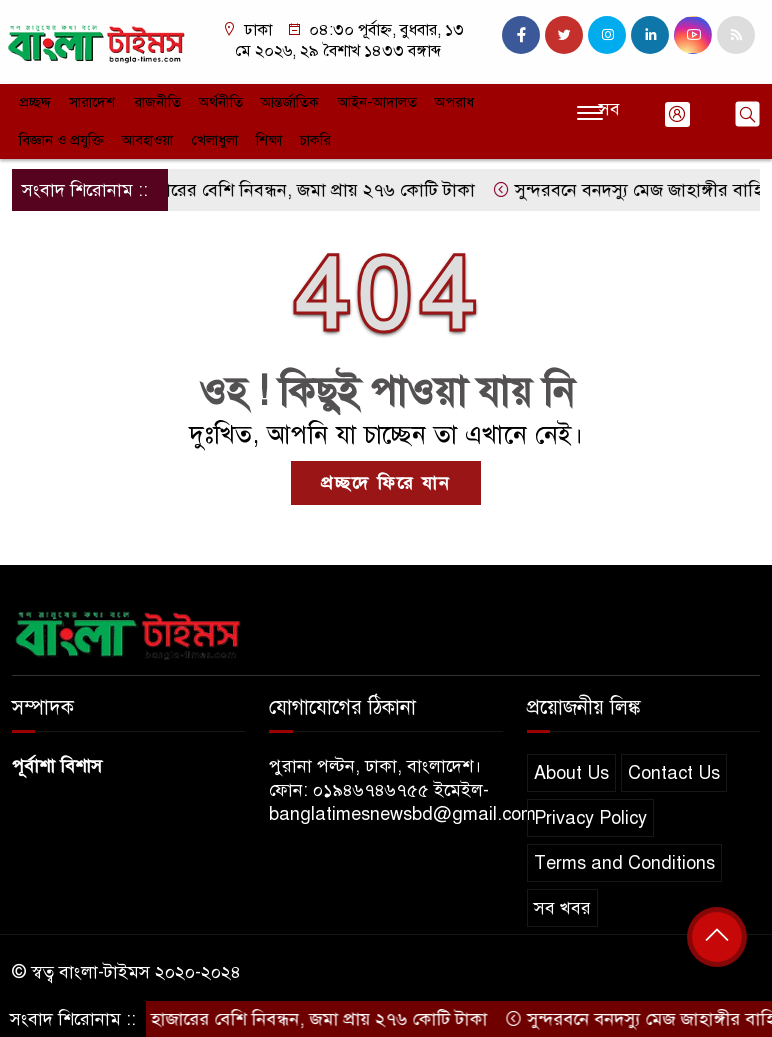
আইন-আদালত (359, 100)
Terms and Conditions (624, 856)
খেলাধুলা (105, 134)
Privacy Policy (590, 811)
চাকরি (202, 134)
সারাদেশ (87, 100)
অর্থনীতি (209, 100)
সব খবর (562, 901)
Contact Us (674, 766)
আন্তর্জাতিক (276, 100)
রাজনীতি (148, 100)
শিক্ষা (157, 134)
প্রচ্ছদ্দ (33, 100)
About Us (571, 766)
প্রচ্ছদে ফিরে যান (386, 476)
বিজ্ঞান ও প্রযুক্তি (507, 100)
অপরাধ (432, 100)
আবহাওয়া (42, 134)
